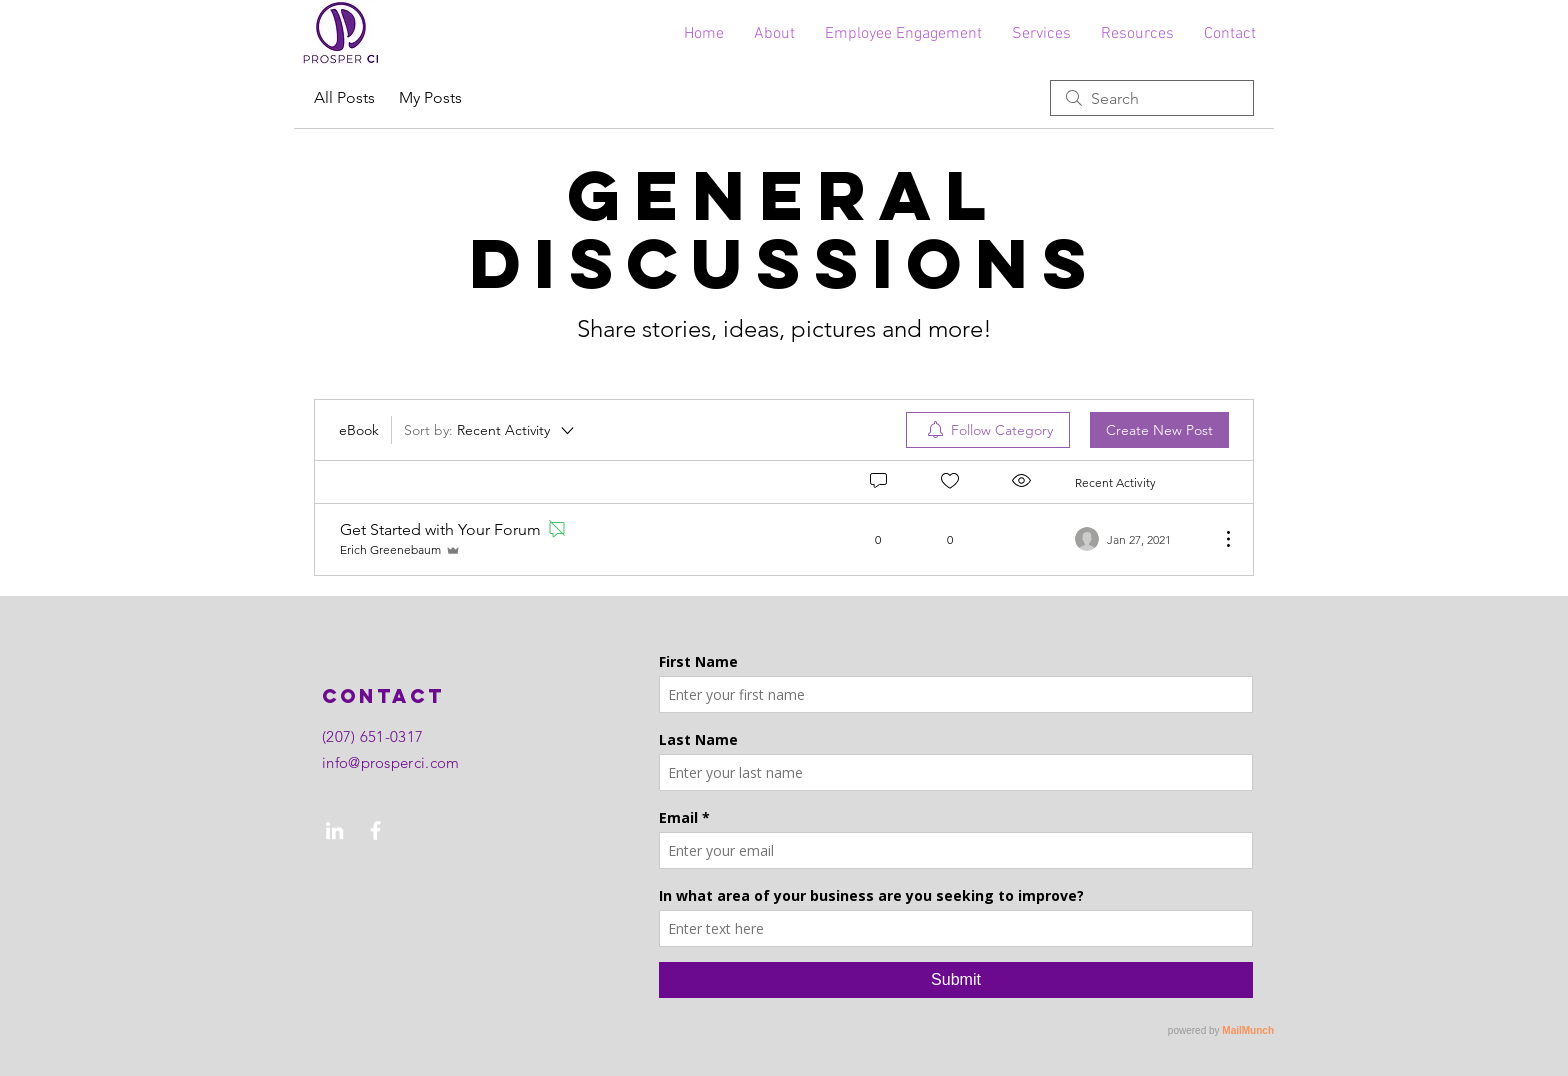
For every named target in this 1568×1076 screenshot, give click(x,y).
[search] (1152, 98)
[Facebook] (375, 830)
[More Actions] (1218, 539)
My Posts (430, 97)
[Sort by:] (490, 430)
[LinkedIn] (334, 830)
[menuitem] (988, 430)
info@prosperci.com (390, 762)
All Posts (344, 97)
